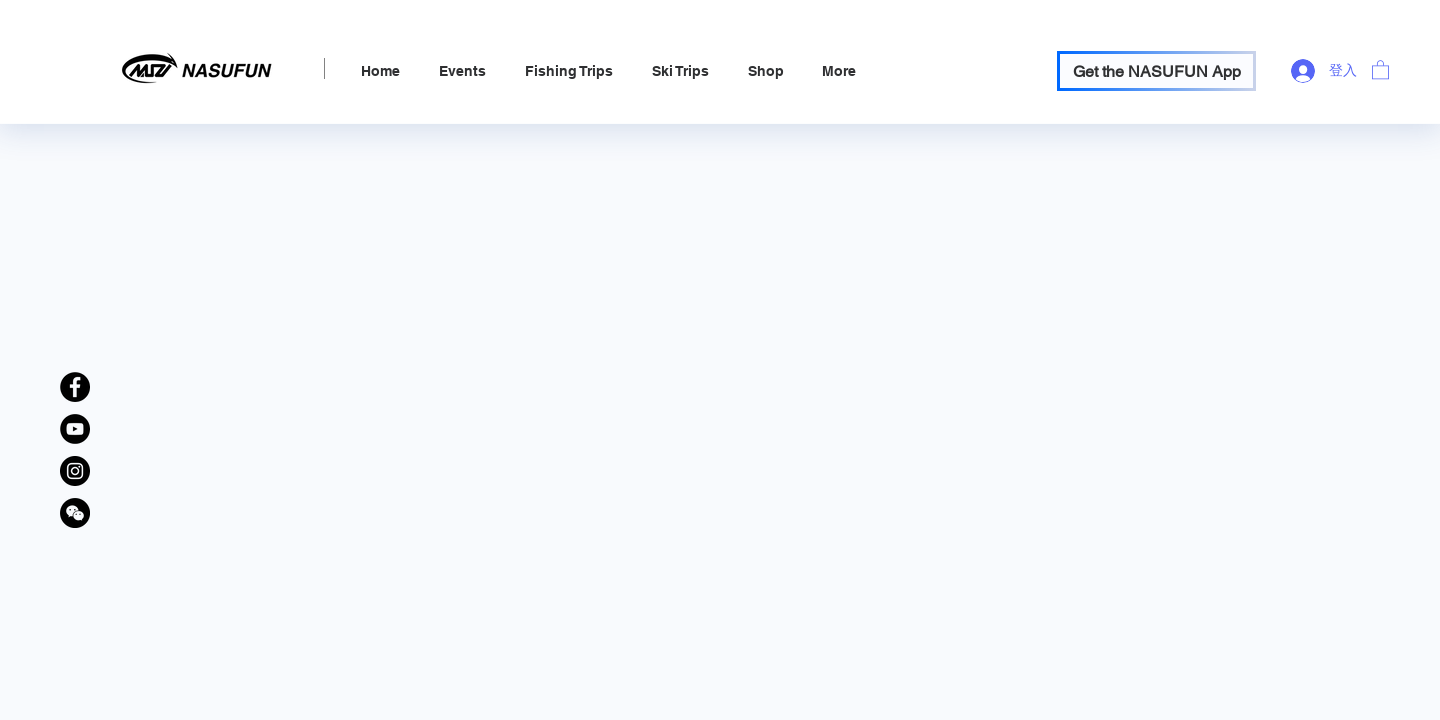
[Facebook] (75, 387)
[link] (1380, 69)
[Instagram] (75, 471)
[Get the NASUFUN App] (1156, 71)
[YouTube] (75, 429)
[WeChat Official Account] (75, 513)
